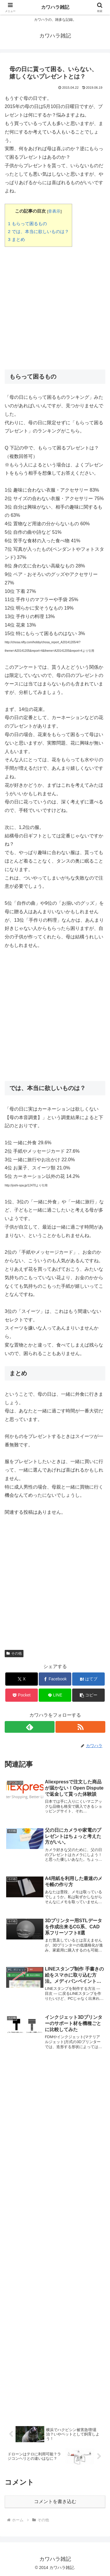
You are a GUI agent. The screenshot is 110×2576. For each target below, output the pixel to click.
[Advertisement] (55, 306)
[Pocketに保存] (21, 1695)
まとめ (16, 239)
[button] (88, 1695)
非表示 (54, 211)
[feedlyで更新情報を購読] (30, 1727)
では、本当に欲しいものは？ (38, 231)
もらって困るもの (27, 223)
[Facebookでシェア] (55, 1679)
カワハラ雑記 (55, 7)
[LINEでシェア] (55, 1695)
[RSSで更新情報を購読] (80, 1727)
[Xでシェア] (21, 1679)
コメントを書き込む (55, 2501)
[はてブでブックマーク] (88, 1679)
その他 (14, 1653)
